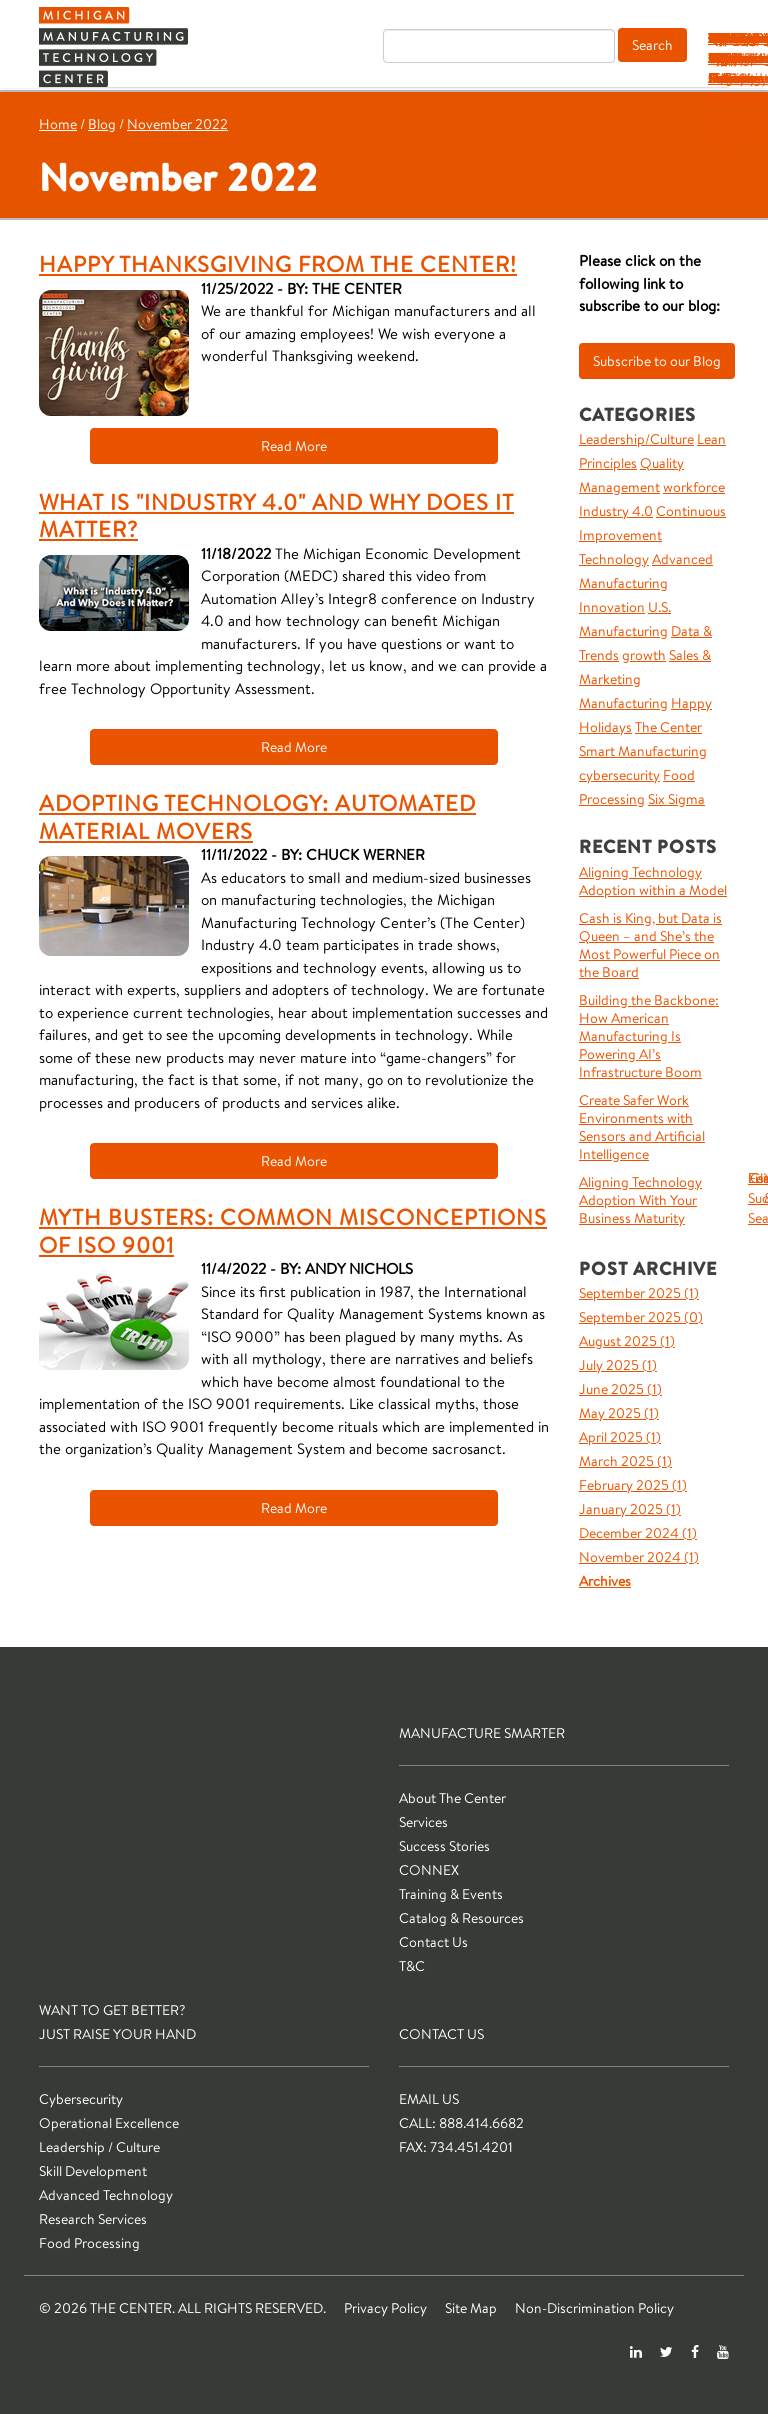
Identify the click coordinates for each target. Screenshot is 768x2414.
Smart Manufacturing (643, 751)
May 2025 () (619, 1413)
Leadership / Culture (99, 2147)
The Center (668, 727)
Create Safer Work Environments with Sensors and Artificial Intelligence (642, 1127)
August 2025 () (627, 1341)
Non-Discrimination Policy (594, 2308)
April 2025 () (620, 1437)
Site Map (471, 2308)
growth (644, 655)
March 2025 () (625, 1461)
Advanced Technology (106, 2195)
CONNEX (429, 1870)
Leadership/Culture (636, 439)
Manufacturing (623, 703)
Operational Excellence (109, 2123)
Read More (294, 446)
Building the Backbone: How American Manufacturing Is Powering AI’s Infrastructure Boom (649, 1036)
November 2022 (177, 124)
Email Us (429, 2099)
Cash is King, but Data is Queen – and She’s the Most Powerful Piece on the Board (650, 945)
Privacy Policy (385, 2308)
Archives (605, 1581)
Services (423, 1822)
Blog (102, 124)
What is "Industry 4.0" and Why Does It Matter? (276, 515)
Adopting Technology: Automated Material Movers (257, 816)
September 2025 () (639, 1293)
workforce (694, 487)
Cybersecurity (81, 2099)
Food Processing (89, 2243)
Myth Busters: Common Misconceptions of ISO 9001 (293, 1230)
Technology (614, 559)
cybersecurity (619, 775)
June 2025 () (620, 1389)
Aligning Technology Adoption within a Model (653, 881)
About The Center (452, 1798)
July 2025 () (618, 1365)
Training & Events (451, 1894)
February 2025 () (633, 1485)
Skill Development (93, 2171)
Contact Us (433, 1942)
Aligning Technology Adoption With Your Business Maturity (640, 1200)
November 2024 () (639, 1557)
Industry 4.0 (616, 511)
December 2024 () (638, 1533)
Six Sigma (676, 799)
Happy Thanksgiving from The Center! (278, 263)
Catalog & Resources (461, 1918)
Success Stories (444, 1846)
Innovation (612, 607)
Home (58, 124)
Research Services (93, 2219)
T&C (728, 38)
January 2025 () (630, 1509)
